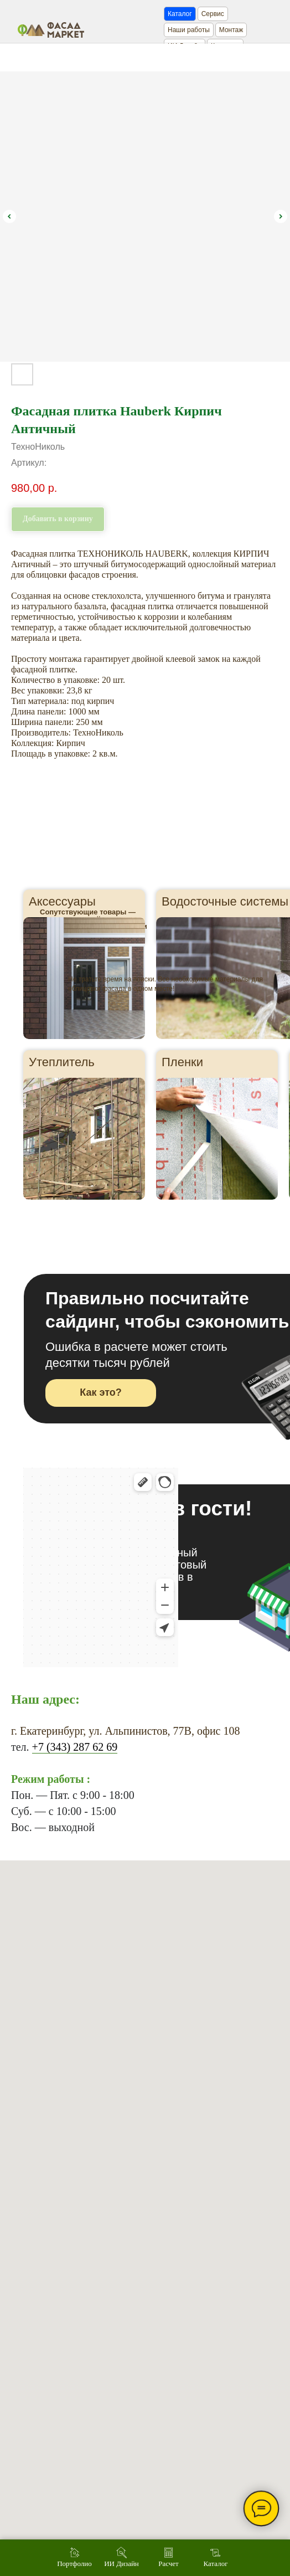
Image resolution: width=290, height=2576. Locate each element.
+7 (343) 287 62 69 (75, 1747)
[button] (100, 1393)
